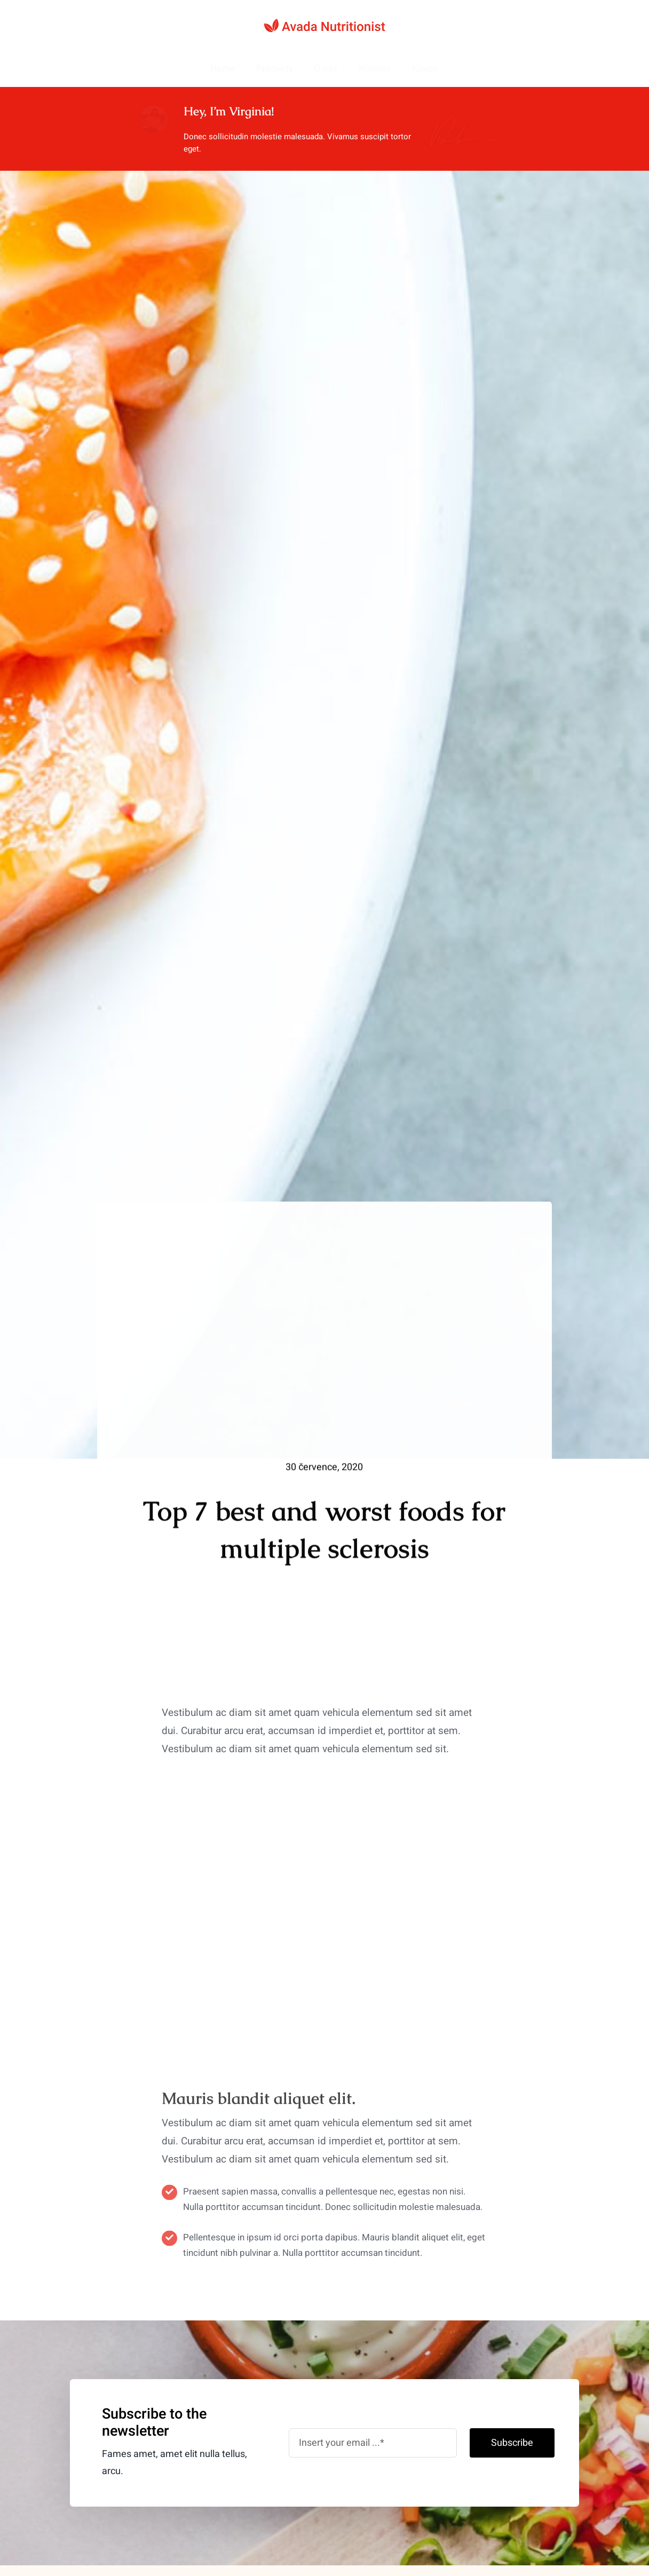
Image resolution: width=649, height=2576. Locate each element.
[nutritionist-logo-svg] (324, 22)
